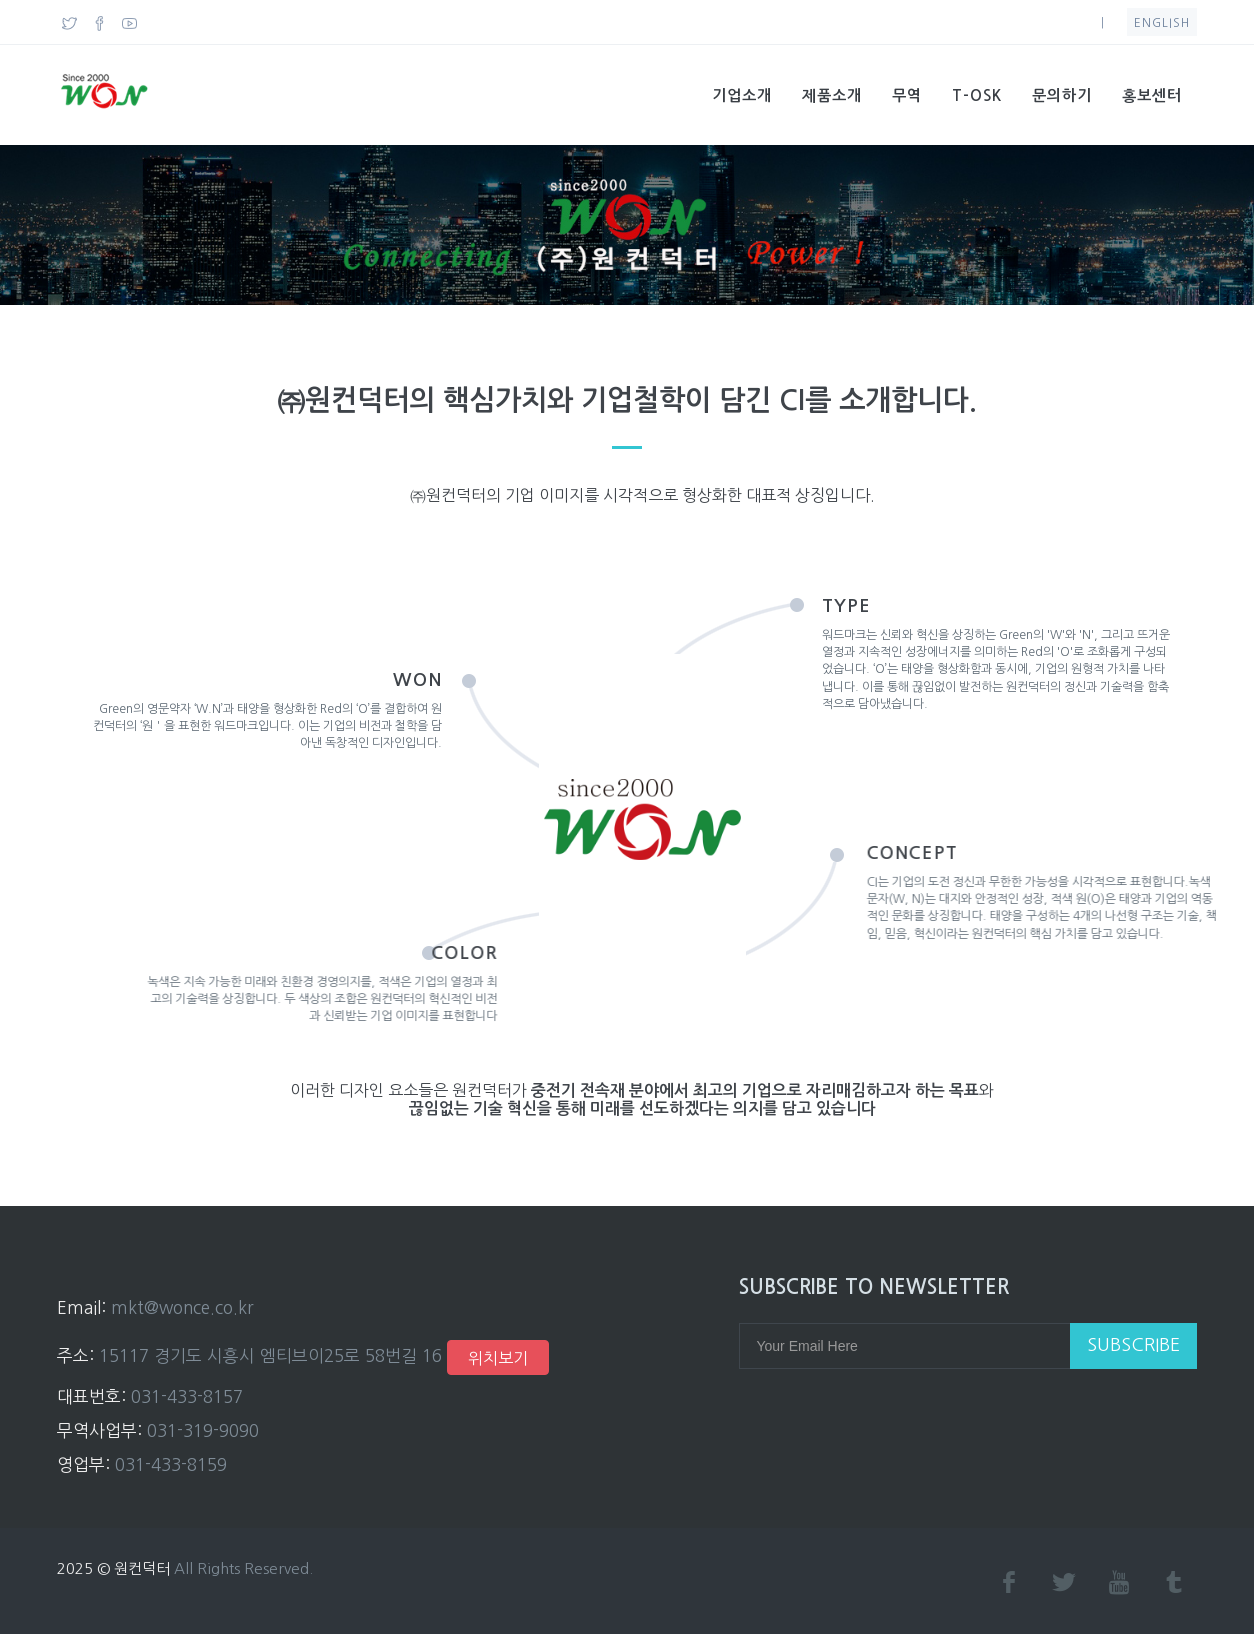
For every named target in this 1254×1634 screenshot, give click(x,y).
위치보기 (498, 1358)
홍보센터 (1152, 95)
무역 (907, 95)
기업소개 (742, 95)
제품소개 (832, 95)
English (1162, 23)
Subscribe (1133, 1345)
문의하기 (1062, 95)
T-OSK (977, 95)
